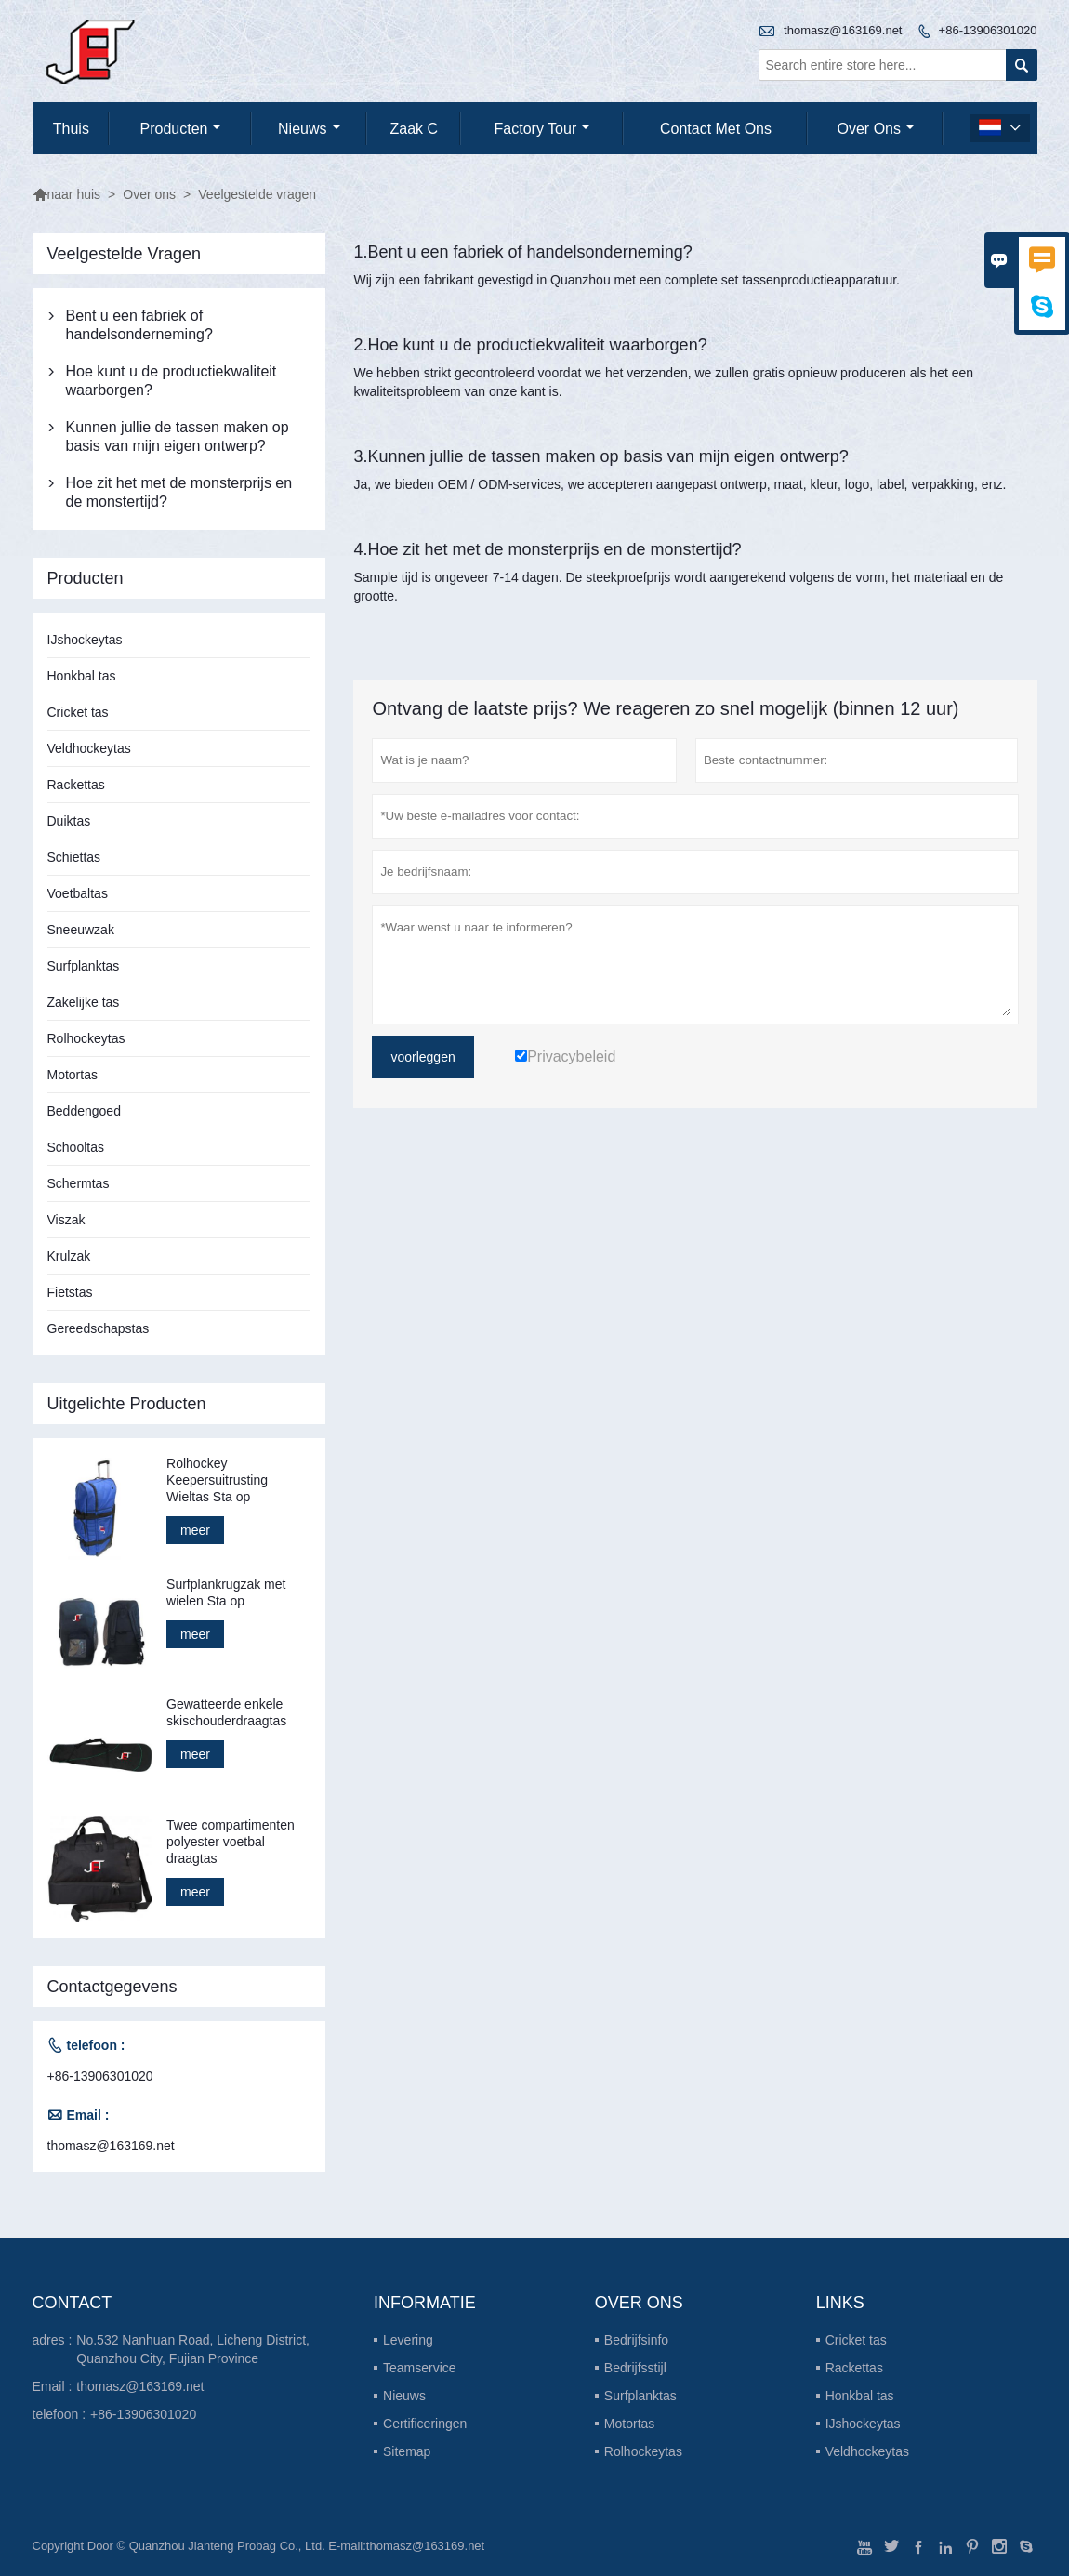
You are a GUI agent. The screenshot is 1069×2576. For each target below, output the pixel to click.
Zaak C (414, 129)
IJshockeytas (85, 639)
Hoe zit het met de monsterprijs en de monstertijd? (179, 492)
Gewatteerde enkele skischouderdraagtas (226, 1712)
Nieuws (404, 2395)
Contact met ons (716, 129)
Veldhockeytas (89, 748)
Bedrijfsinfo (636, 2339)
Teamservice (419, 2367)
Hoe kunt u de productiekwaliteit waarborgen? (171, 380)
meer (195, 1530)
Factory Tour (543, 129)
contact (72, 2302)
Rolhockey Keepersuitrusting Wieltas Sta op (217, 1480)
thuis (71, 129)
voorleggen (422, 1057)
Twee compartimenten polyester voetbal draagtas (230, 1841)
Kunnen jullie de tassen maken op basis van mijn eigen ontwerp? (177, 436)
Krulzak (69, 1255)
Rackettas (76, 784)
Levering (408, 2339)
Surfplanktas (83, 965)
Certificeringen (425, 2423)
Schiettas (74, 857)
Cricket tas (78, 712)
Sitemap (406, 2451)
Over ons (876, 129)
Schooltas (75, 1147)
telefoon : (59, 2414)
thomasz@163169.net (843, 30)
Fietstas (70, 1292)
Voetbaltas (77, 893)
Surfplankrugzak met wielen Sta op (225, 1592)
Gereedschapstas (98, 1328)
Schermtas (78, 1183)
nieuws (309, 129)
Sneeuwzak (80, 929)
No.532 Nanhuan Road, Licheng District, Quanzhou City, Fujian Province (193, 2349)
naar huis (67, 194)
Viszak (66, 1219)
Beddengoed (84, 1110)
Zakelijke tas (83, 1002)
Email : (53, 2386)
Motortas (72, 1074)
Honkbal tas (81, 675)
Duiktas (69, 820)
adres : (53, 2339)
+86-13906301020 (988, 30)
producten (181, 129)
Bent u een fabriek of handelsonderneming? (139, 325)
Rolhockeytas (86, 1038)
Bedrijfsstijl (635, 2367)
